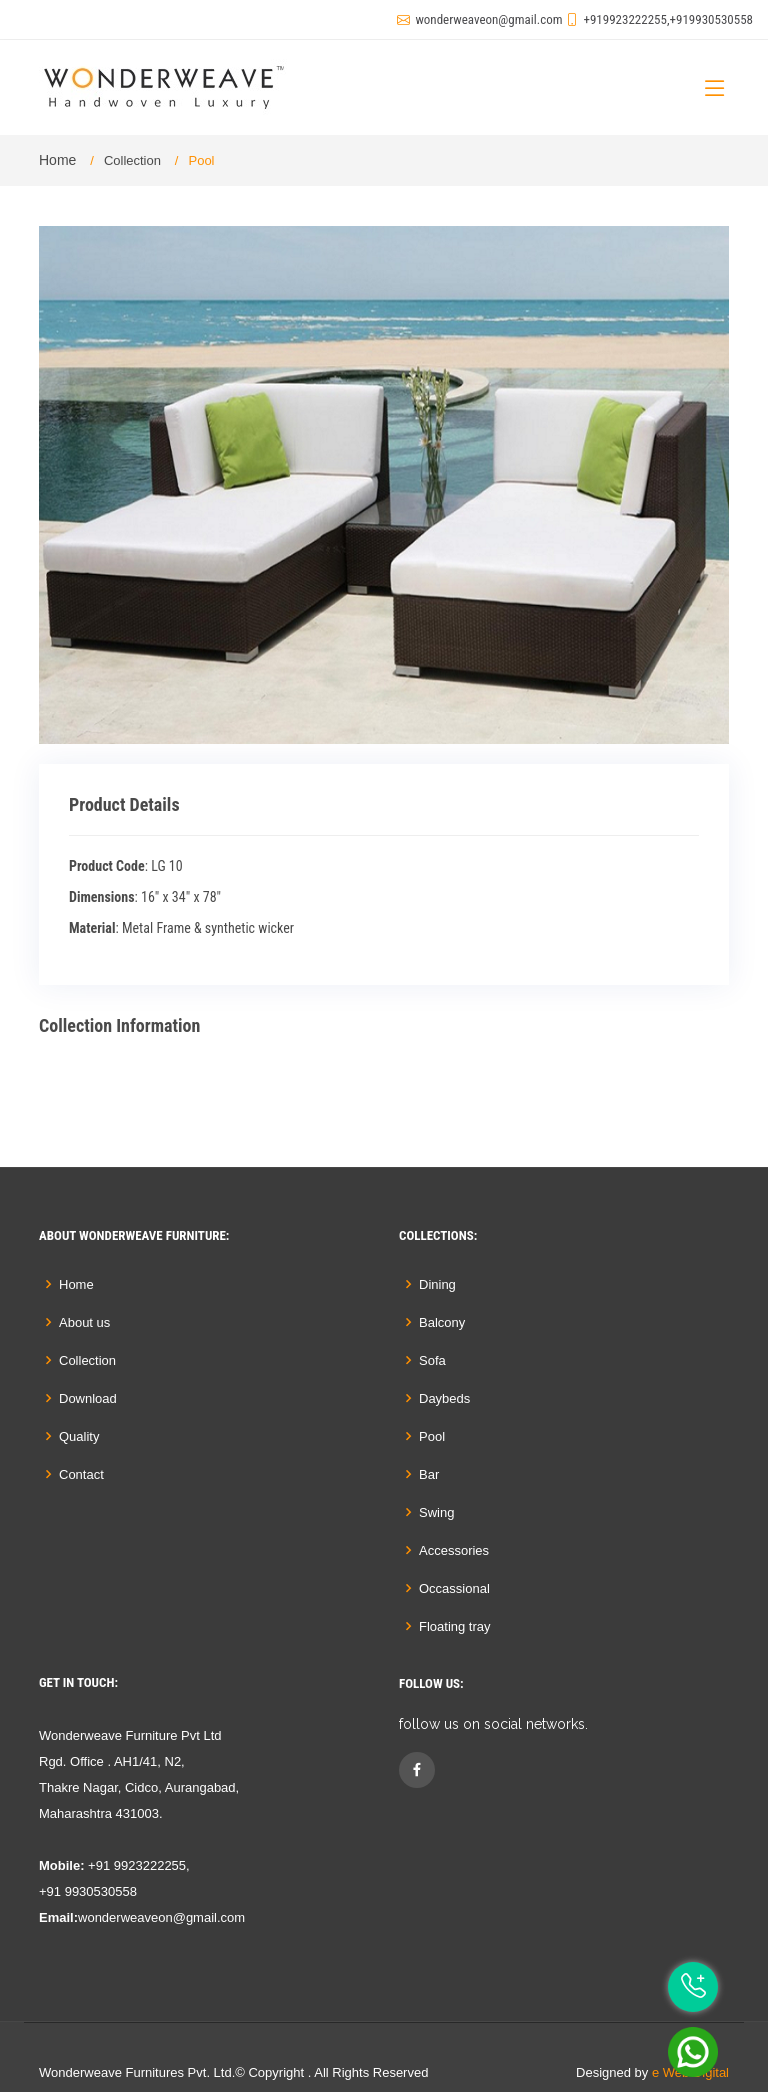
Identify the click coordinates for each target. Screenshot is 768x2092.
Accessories (454, 1550)
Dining (437, 1284)
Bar (429, 1474)
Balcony (442, 1322)
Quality (79, 1436)
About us (84, 1322)
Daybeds (444, 1398)
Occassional (454, 1588)
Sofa (432, 1360)
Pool (432, 1436)
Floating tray (455, 1626)
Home (57, 160)
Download (88, 1398)
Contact (81, 1474)
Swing (436, 1512)
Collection (132, 160)
